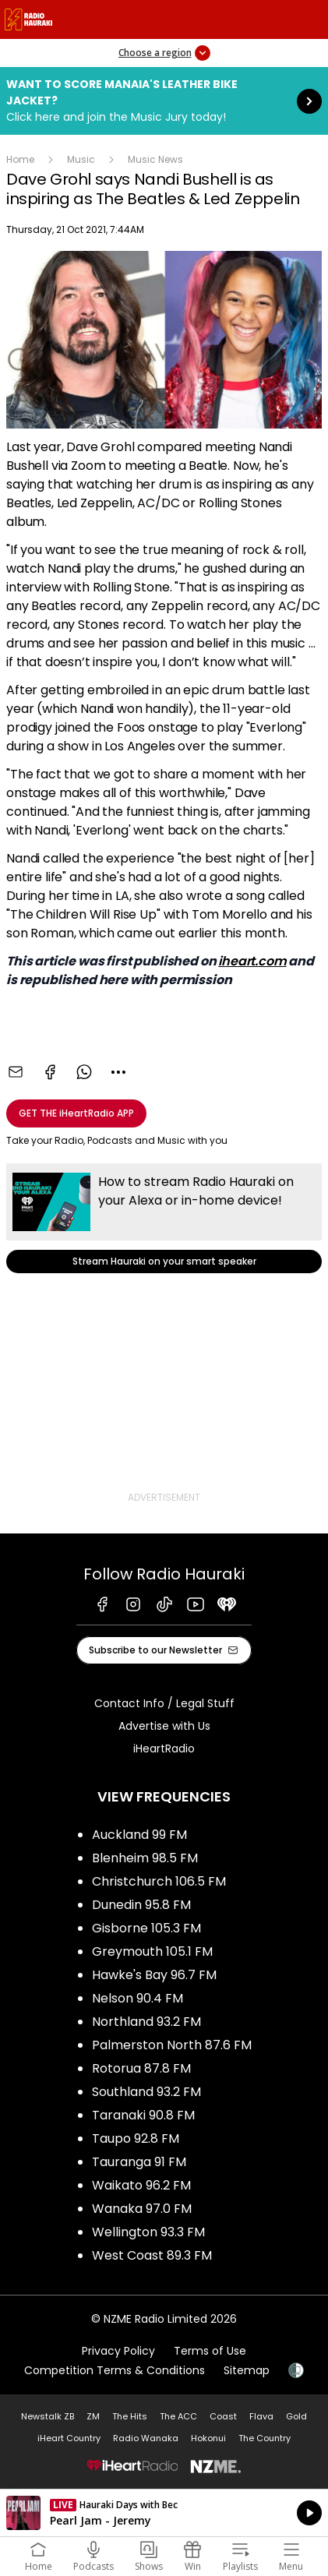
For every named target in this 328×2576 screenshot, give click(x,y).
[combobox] (118, 1072)
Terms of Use (210, 2351)
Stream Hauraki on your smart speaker (164, 1218)
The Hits (129, 2416)
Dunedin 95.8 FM (141, 1905)
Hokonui (208, 2438)
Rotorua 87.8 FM (141, 2068)
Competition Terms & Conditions (114, 2370)
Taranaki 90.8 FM (143, 2115)
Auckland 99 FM (139, 1835)
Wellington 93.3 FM (148, 2232)
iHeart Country (69, 2438)
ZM (93, 2416)
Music (81, 159)
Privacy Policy (118, 2351)
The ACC (178, 2416)
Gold (296, 2416)
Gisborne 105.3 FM (146, 1928)
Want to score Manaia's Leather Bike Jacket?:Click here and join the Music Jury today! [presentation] (164, 101)
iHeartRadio (164, 1748)
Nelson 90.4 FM (137, 1998)
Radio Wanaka (145, 2438)
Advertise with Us (164, 1726)
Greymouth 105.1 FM (152, 1951)
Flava (261, 2416)
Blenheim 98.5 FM (145, 1858)
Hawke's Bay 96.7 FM (154, 1975)
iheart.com (252, 961)
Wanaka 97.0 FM (142, 2209)
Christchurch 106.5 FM (159, 1881)
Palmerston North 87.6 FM (172, 2045)
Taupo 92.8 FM (135, 2138)
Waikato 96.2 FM (141, 2185)
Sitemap (247, 2370)
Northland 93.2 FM (146, 2022)
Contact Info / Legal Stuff (164, 1703)
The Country (264, 2438)
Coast (223, 2416)
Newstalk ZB (47, 2416)
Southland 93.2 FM (146, 2092)
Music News (155, 159)
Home (20, 159)
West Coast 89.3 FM (152, 2255)
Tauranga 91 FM (139, 2162)
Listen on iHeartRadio (164, 2513)
